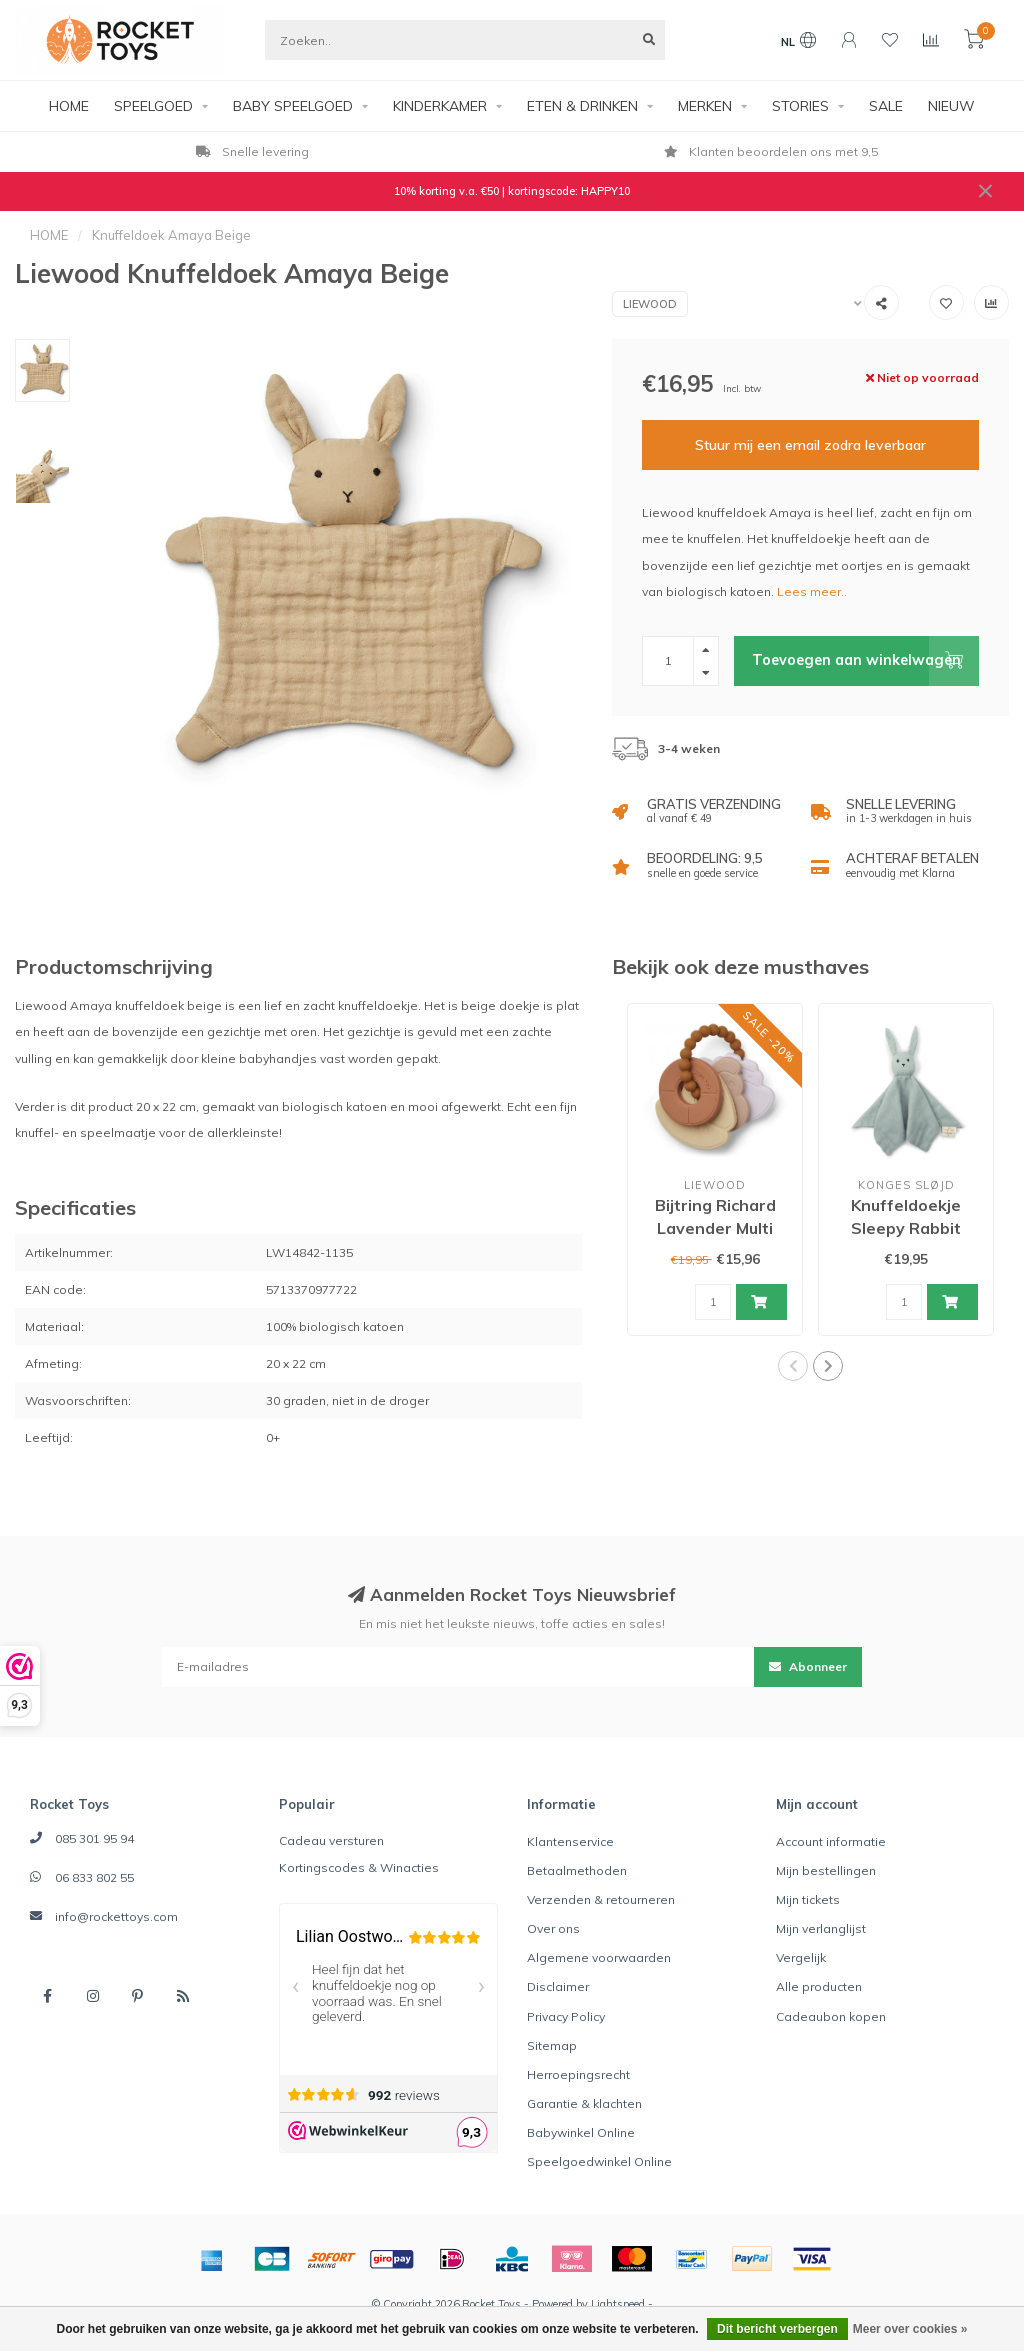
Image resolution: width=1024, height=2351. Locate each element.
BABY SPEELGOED (293, 106)
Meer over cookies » (910, 2329)
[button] (793, 1366)
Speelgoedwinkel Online (599, 2161)
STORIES (800, 106)
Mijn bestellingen (826, 1870)
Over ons (553, 1928)
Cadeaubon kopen (831, 2016)
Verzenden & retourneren (601, 1899)
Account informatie (831, 1841)
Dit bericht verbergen (777, 2329)
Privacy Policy (566, 2016)
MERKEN (705, 106)
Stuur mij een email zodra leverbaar (810, 445)
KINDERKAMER (440, 106)
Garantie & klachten (584, 2103)
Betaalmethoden (577, 1870)
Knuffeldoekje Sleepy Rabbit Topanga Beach (906, 1228)
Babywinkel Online (581, 2132)
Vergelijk (801, 1957)
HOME (69, 106)
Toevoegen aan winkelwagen (865, 661)
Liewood (650, 304)
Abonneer (808, 1666)
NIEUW (951, 106)
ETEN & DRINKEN (582, 106)
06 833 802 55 (94, 1877)
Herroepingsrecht (578, 2074)
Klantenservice (570, 1841)
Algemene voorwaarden (599, 1957)
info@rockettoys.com (116, 1916)
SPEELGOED (153, 106)
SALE (886, 106)
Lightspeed (618, 2304)
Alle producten (819, 1986)
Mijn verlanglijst (821, 1928)
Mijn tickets (808, 1899)
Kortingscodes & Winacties (359, 1867)
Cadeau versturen (331, 1840)
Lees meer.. (812, 591)
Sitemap (552, 2045)
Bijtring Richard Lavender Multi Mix (715, 1228)
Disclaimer (558, 1986)
